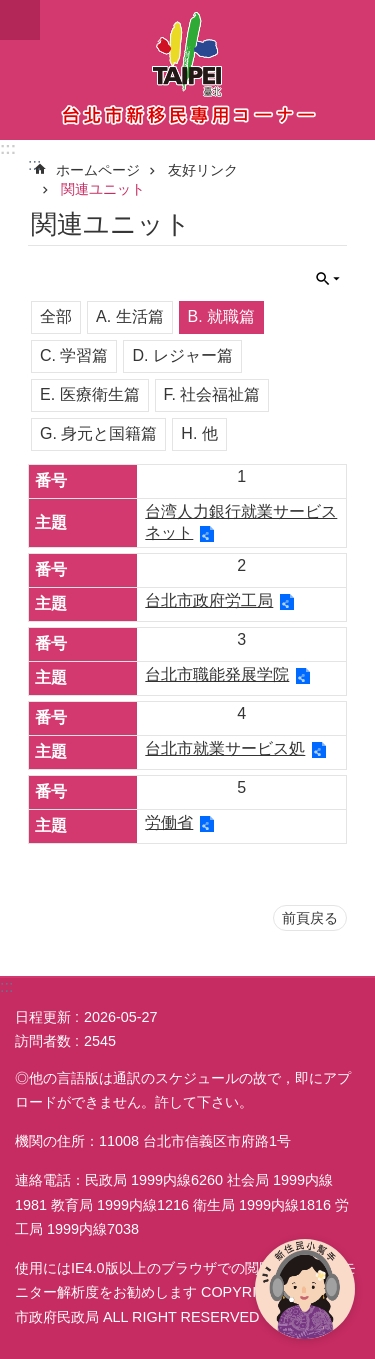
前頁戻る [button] (310, 918)
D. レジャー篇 (182, 355)
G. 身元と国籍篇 (98, 433)
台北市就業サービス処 (225, 748)
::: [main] (34, 164)
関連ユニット (103, 189)
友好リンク (203, 170)
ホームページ (98, 170)
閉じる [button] (20, 20)
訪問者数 (43, 1041)
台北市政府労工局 (209, 600)
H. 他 (199, 433)
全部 (56, 316)
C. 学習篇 (74, 355)
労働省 (169, 822)
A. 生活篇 (130, 316)
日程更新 (43, 1017)
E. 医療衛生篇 (90, 394)
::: (8, 148)
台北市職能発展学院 (217, 674)
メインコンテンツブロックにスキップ (10, 10)
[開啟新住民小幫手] (305, 1289)
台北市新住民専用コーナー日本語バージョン (187, 70)
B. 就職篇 (222, 316)
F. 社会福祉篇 (212, 394)
